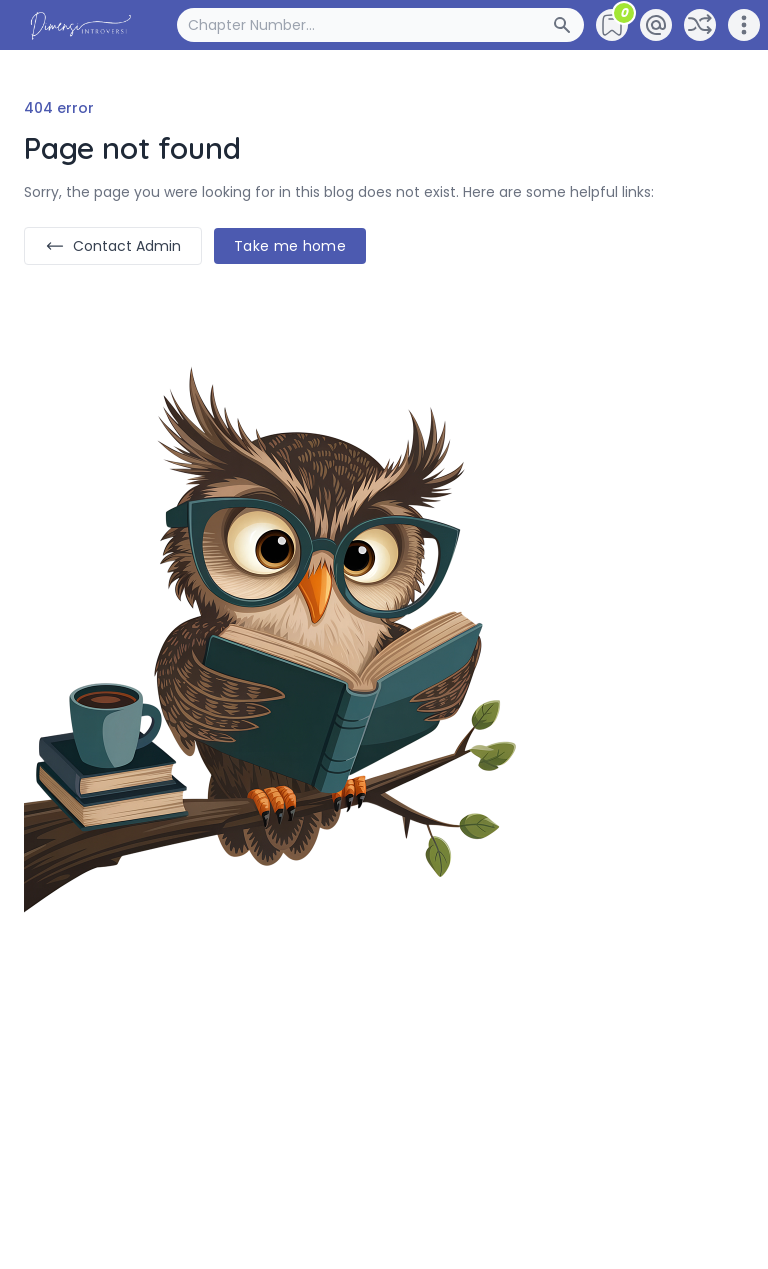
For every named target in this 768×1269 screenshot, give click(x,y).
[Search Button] (568, 25)
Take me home (290, 246)
